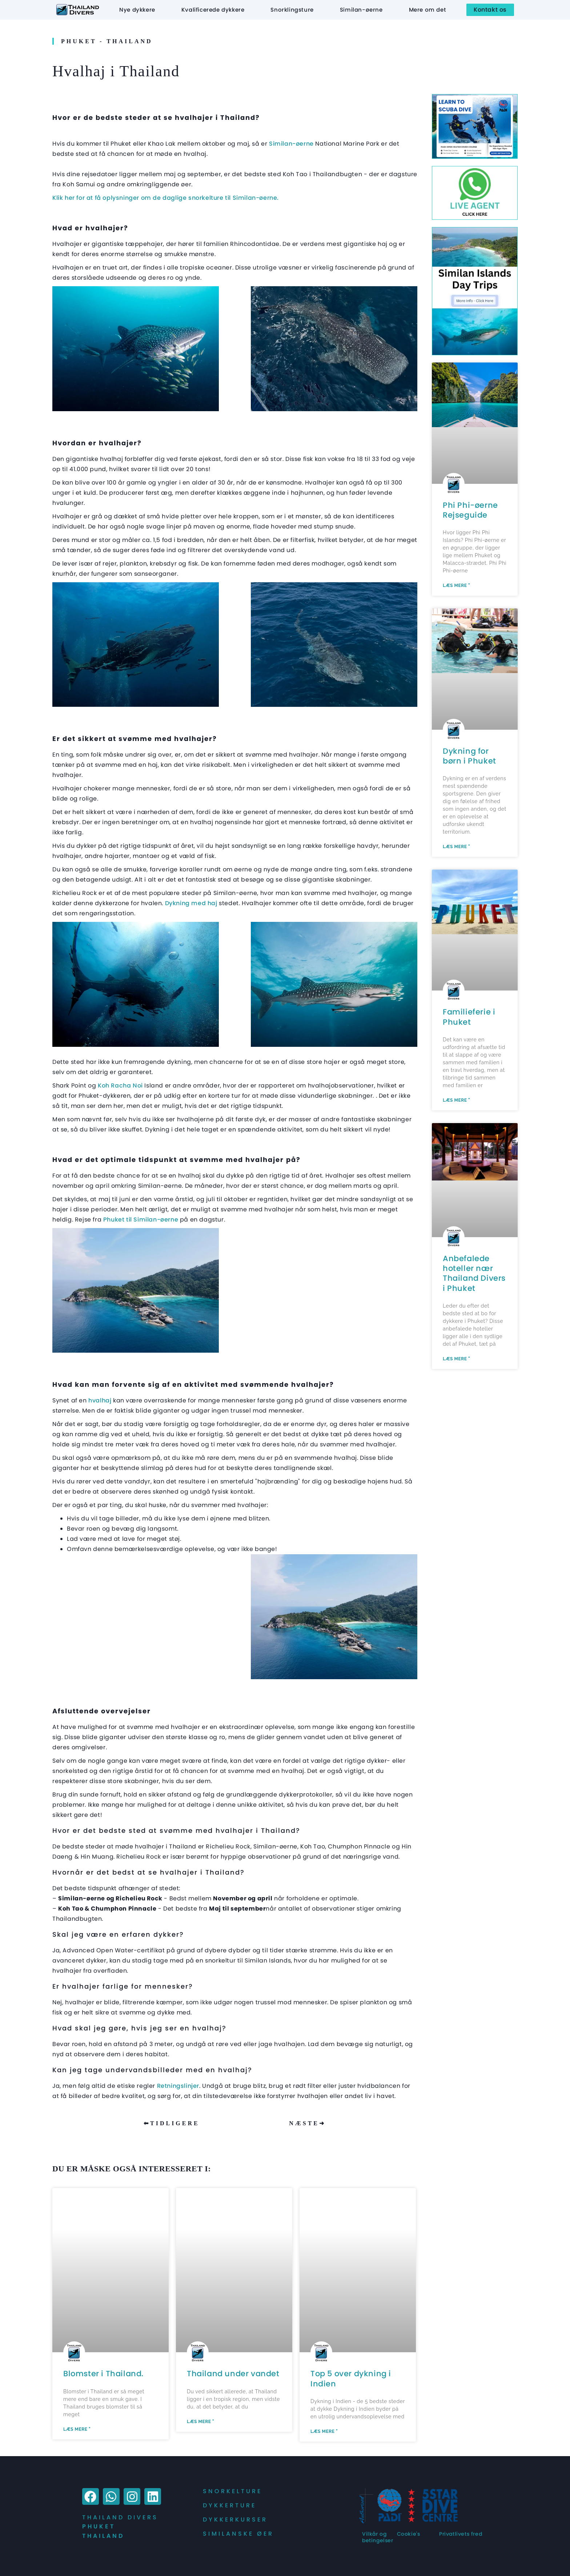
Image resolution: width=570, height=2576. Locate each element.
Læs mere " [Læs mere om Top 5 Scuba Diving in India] (324, 2431)
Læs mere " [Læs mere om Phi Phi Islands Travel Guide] (456, 585)
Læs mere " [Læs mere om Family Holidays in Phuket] (456, 1100)
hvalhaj (99, 1400)
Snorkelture (232, 2491)
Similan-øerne (361, 9)
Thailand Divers (120, 2517)
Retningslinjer (178, 2086)
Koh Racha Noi (119, 1085)
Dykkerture (229, 2505)
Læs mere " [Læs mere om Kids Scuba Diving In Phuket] (456, 846)
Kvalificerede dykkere (213, 9)
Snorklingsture (291, 9)
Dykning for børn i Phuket (469, 756)
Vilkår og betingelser (377, 2537)
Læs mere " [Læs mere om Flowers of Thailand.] (77, 2429)
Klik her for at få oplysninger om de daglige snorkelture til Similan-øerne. (165, 198)
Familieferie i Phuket (469, 1016)
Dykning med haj (191, 903)
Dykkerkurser (235, 2519)
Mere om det (427, 9)
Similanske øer (238, 2534)
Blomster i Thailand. (103, 2373)
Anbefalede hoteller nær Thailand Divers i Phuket (474, 1273)
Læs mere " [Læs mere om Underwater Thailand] (200, 2421)
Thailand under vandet (233, 2373)
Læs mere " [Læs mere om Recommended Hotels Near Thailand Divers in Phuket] (456, 1358)
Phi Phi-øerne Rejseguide (470, 510)
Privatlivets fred (460, 2533)
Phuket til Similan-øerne (140, 1219)
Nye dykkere (137, 9)
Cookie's (408, 2533)
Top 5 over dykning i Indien (350, 2378)
